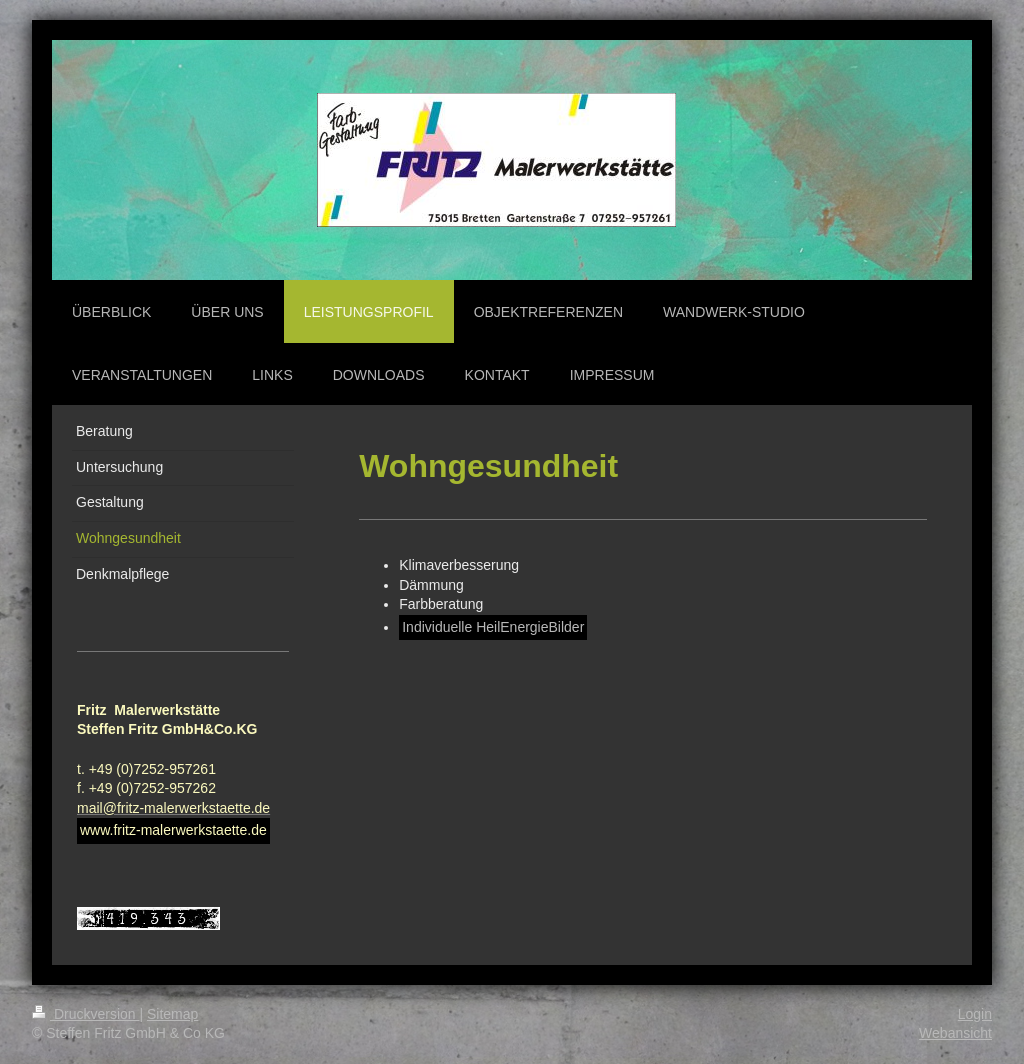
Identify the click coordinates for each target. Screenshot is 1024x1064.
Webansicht (955, 1033)
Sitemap (172, 1014)
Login (975, 1014)
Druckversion (85, 1014)
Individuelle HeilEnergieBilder (493, 627)
